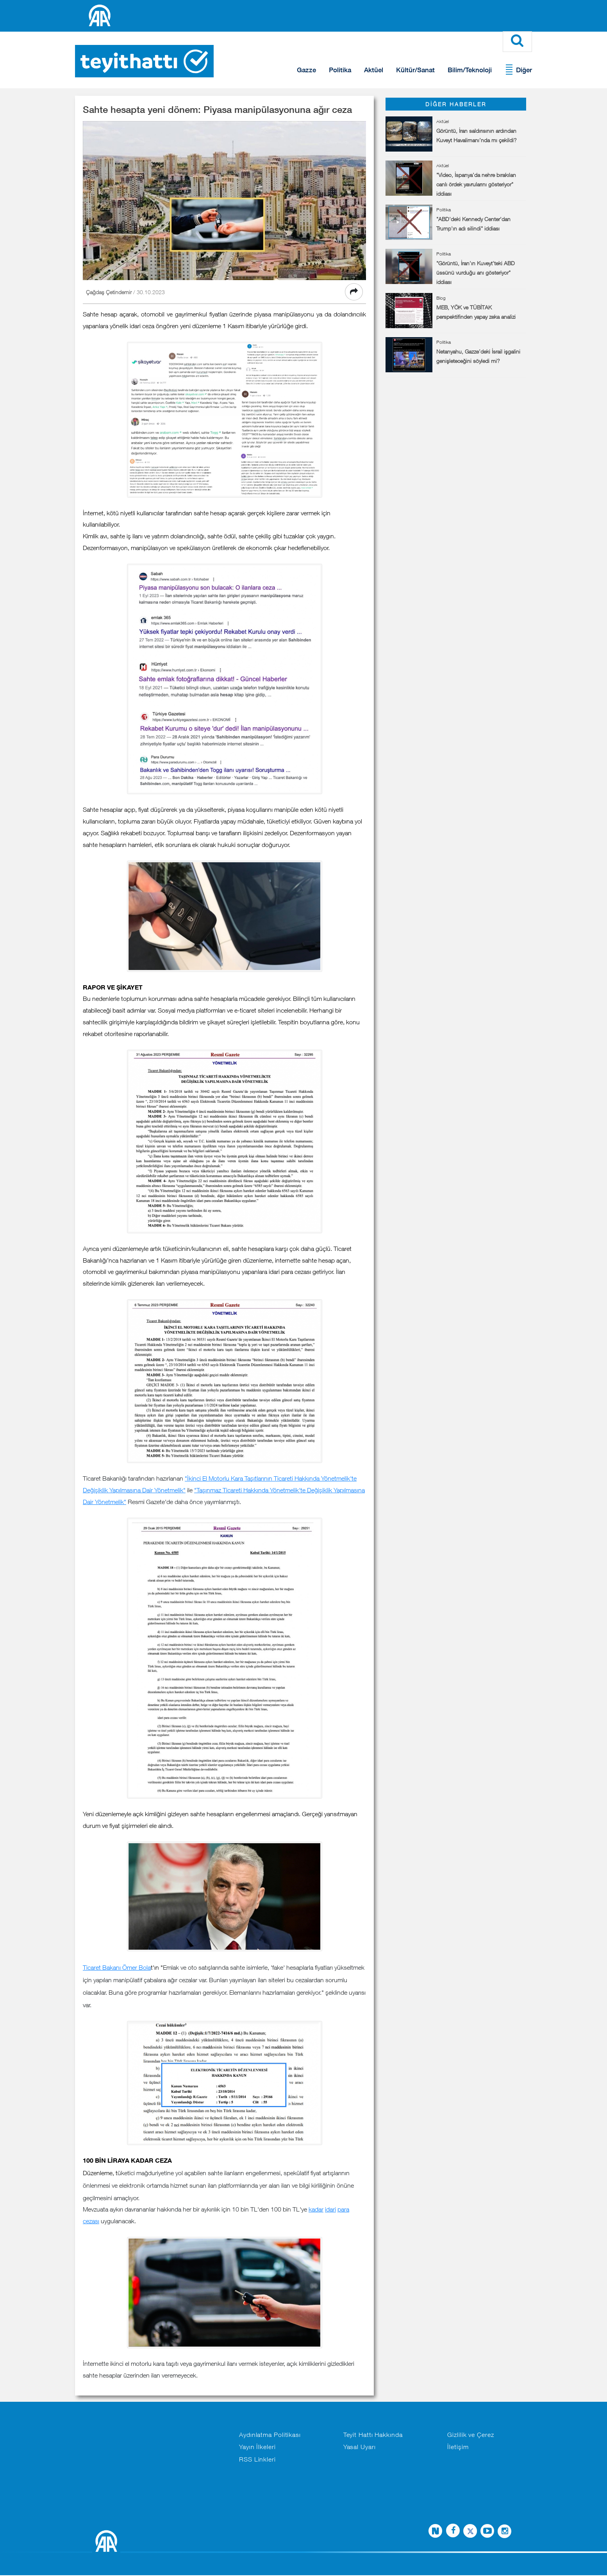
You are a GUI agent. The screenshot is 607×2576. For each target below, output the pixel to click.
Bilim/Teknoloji (470, 70)
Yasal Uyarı (359, 2447)
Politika (340, 70)
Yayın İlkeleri (257, 2447)
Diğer (524, 70)
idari (330, 2209)
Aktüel (373, 70)
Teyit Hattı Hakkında (373, 2434)
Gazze (306, 70)
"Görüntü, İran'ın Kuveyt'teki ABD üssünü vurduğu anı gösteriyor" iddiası (475, 273)
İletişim (457, 2447)
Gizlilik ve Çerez (470, 2434)
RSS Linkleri (257, 2459)
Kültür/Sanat (415, 70)
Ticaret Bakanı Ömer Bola (117, 1968)
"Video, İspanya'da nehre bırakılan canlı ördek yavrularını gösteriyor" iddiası (476, 185)
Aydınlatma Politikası (270, 2434)
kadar (316, 2209)
